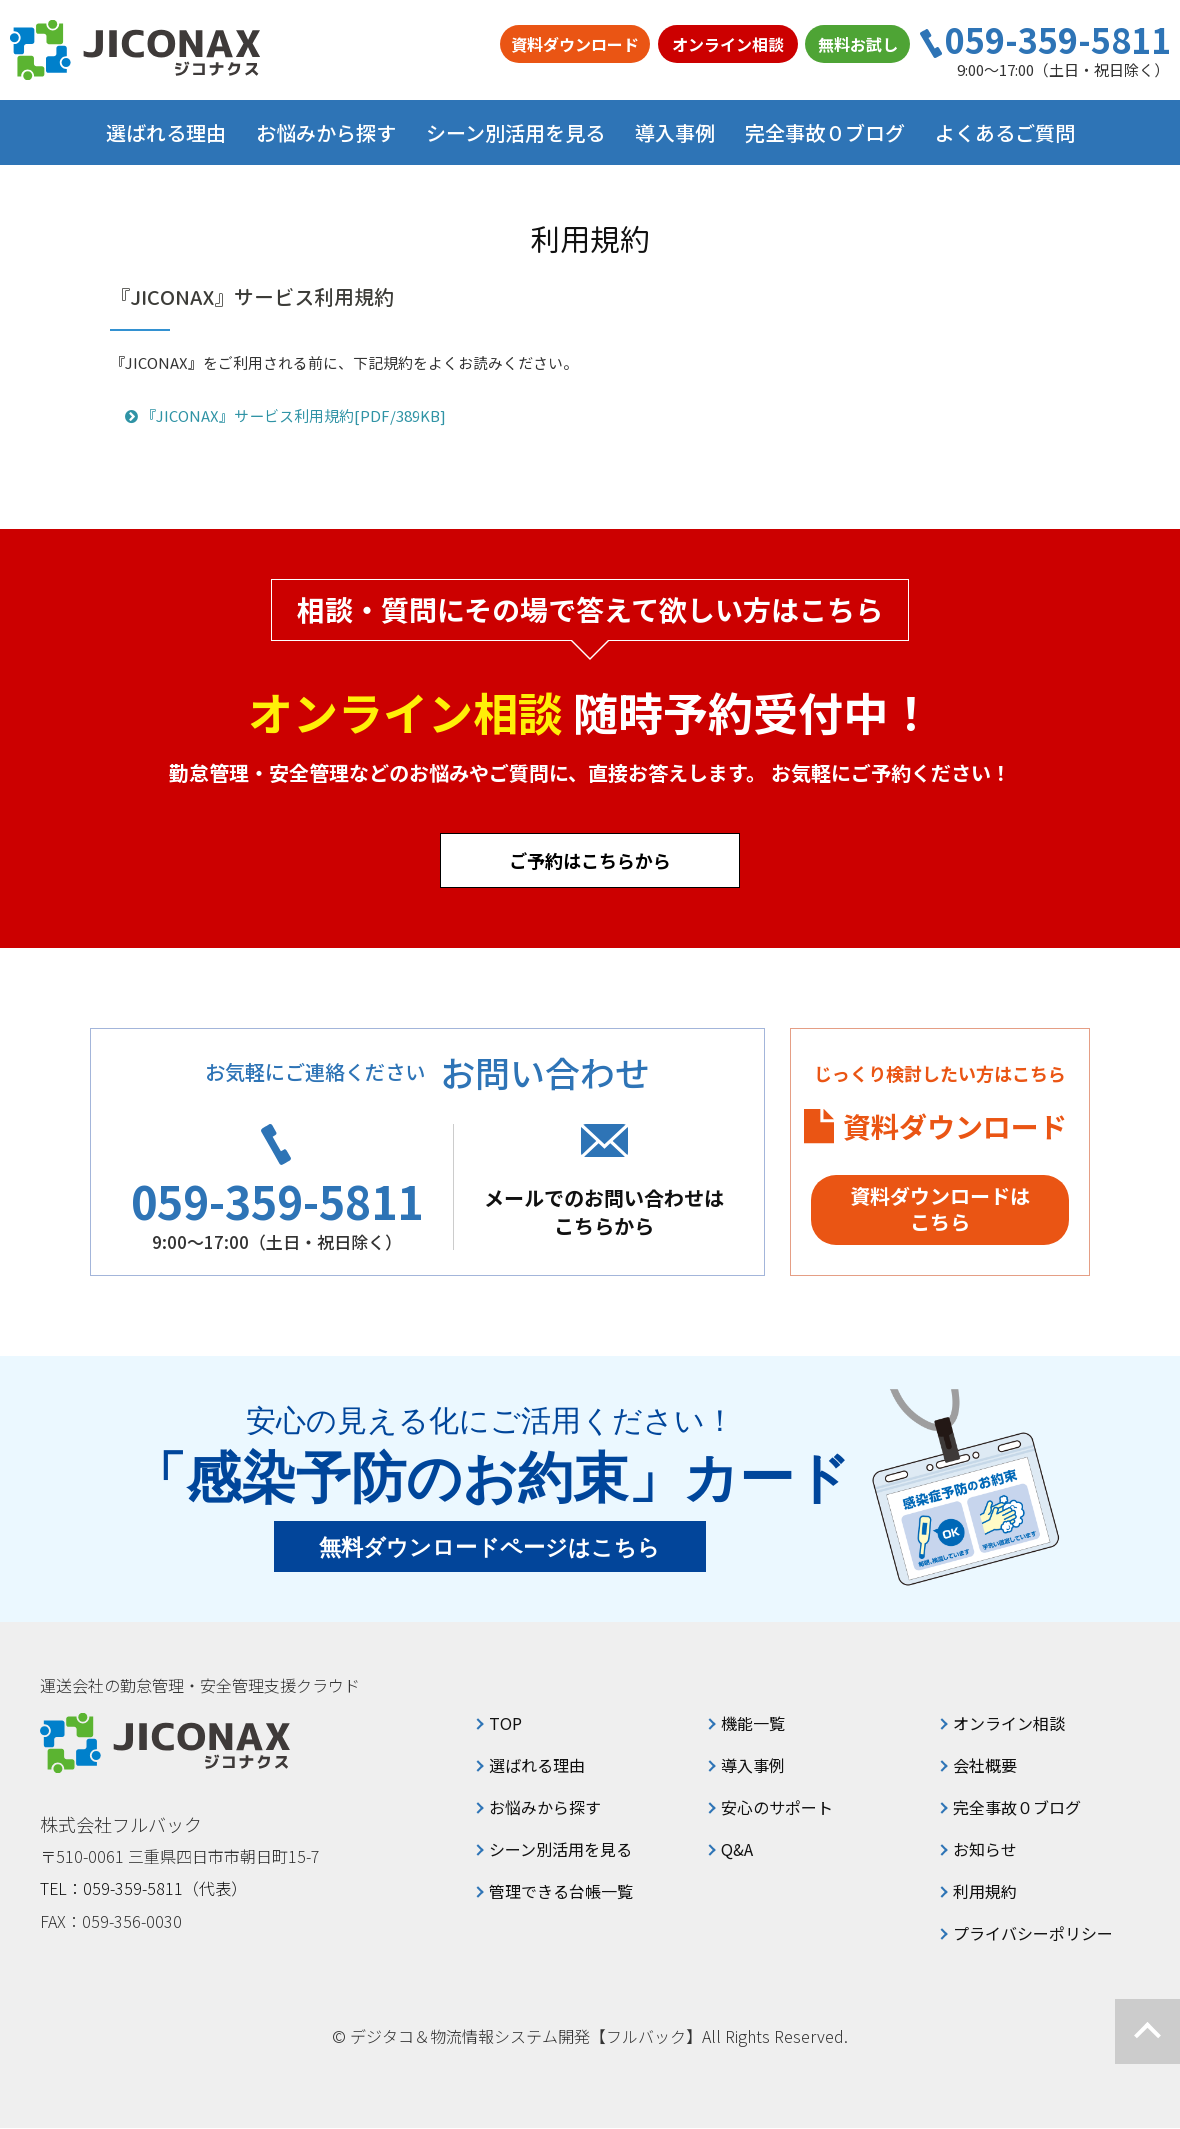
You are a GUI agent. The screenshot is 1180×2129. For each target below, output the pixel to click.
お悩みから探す (545, 1808)
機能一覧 (753, 1724)
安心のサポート (777, 1808)
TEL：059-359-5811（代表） (144, 1889)
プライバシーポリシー (1033, 1934)
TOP (505, 1724)
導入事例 (675, 132)
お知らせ (985, 1850)
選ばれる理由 (166, 132)
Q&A (737, 1850)
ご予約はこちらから (590, 860)
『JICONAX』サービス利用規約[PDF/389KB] (285, 416)
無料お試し (858, 44)
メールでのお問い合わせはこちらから (609, 1211)
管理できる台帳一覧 (561, 1892)
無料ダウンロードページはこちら (490, 1548)
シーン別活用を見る (560, 1850)
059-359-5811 (1058, 40)
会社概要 (985, 1766)
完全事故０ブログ (825, 132)
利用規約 (985, 1892)
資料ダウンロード (575, 44)
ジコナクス (135, 50)
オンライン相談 (728, 44)
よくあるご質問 (1005, 132)
